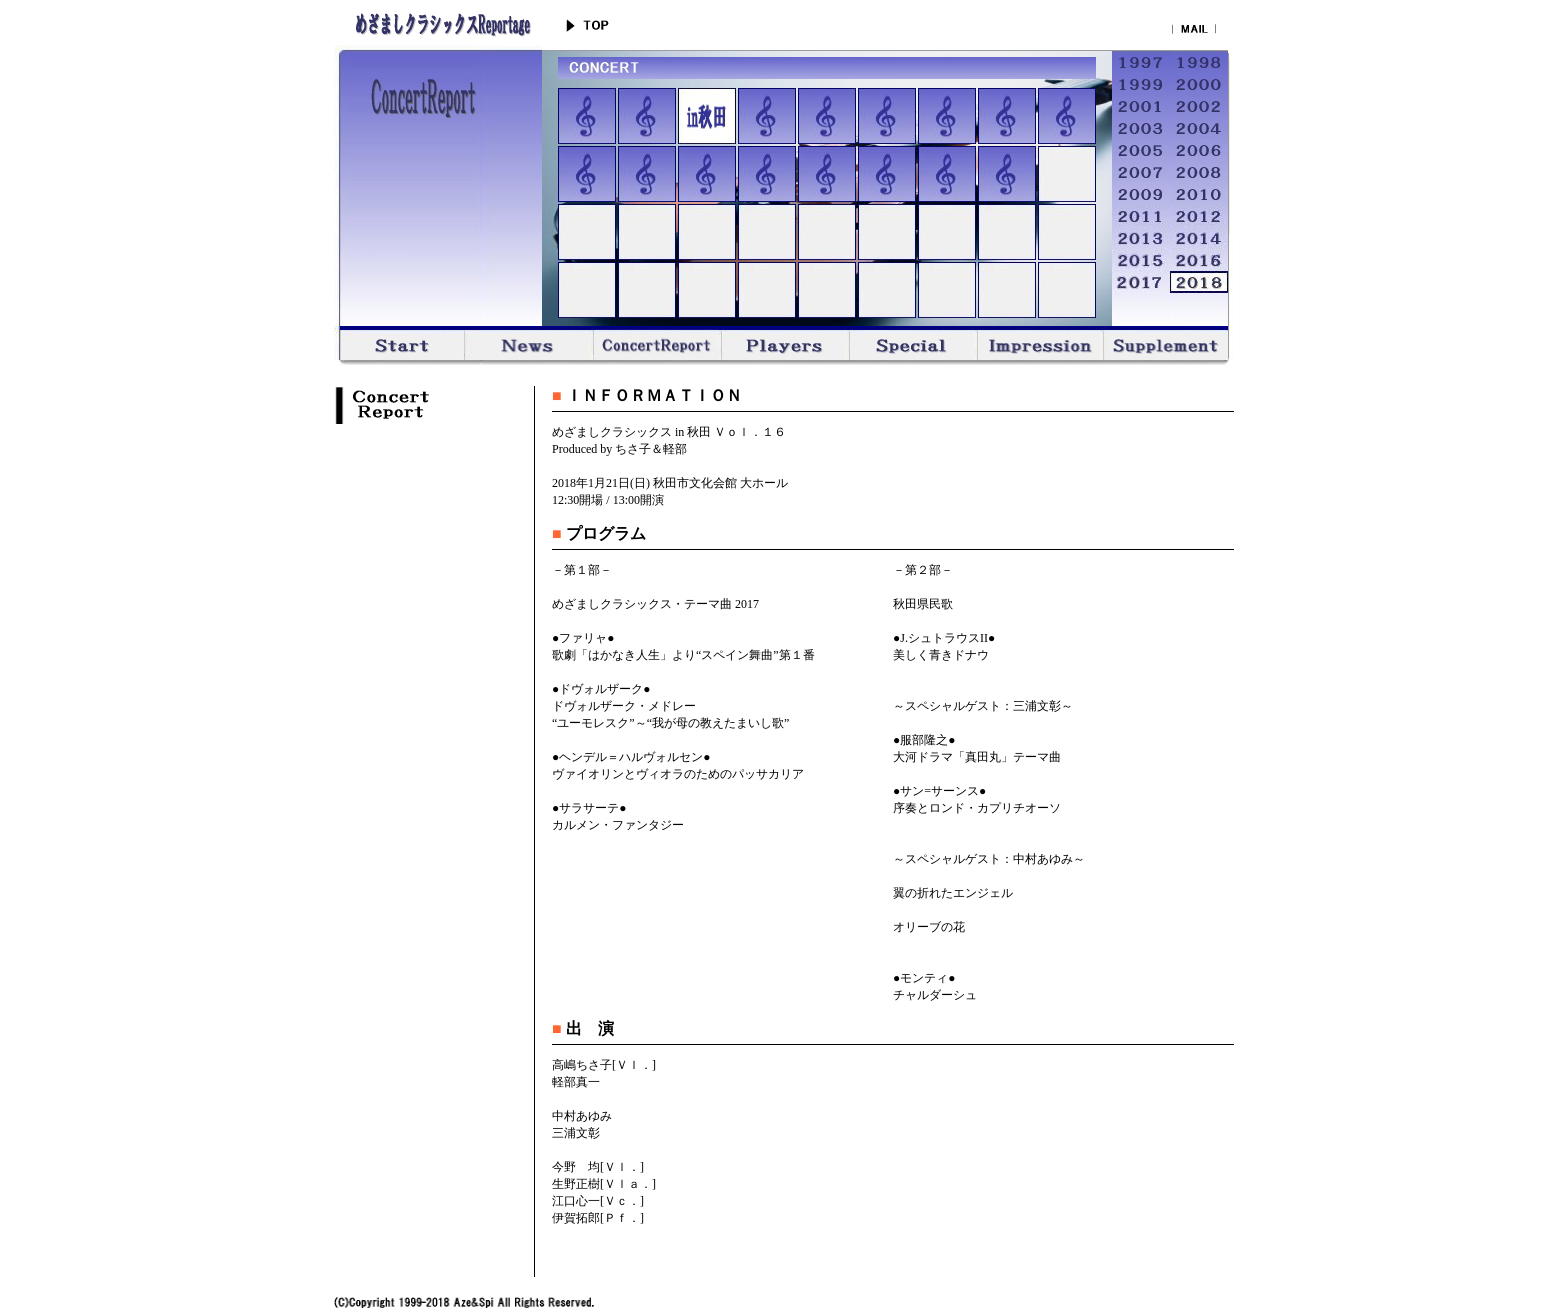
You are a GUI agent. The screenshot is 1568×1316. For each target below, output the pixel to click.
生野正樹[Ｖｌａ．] (604, 1184)
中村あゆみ (582, 1116)
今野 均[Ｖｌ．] (598, 1167)
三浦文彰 (576, 1133)
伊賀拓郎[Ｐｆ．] (598, 1218)
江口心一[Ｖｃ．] (598, 1201)
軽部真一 (576, 1082)
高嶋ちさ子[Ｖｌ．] (604, 1065)
